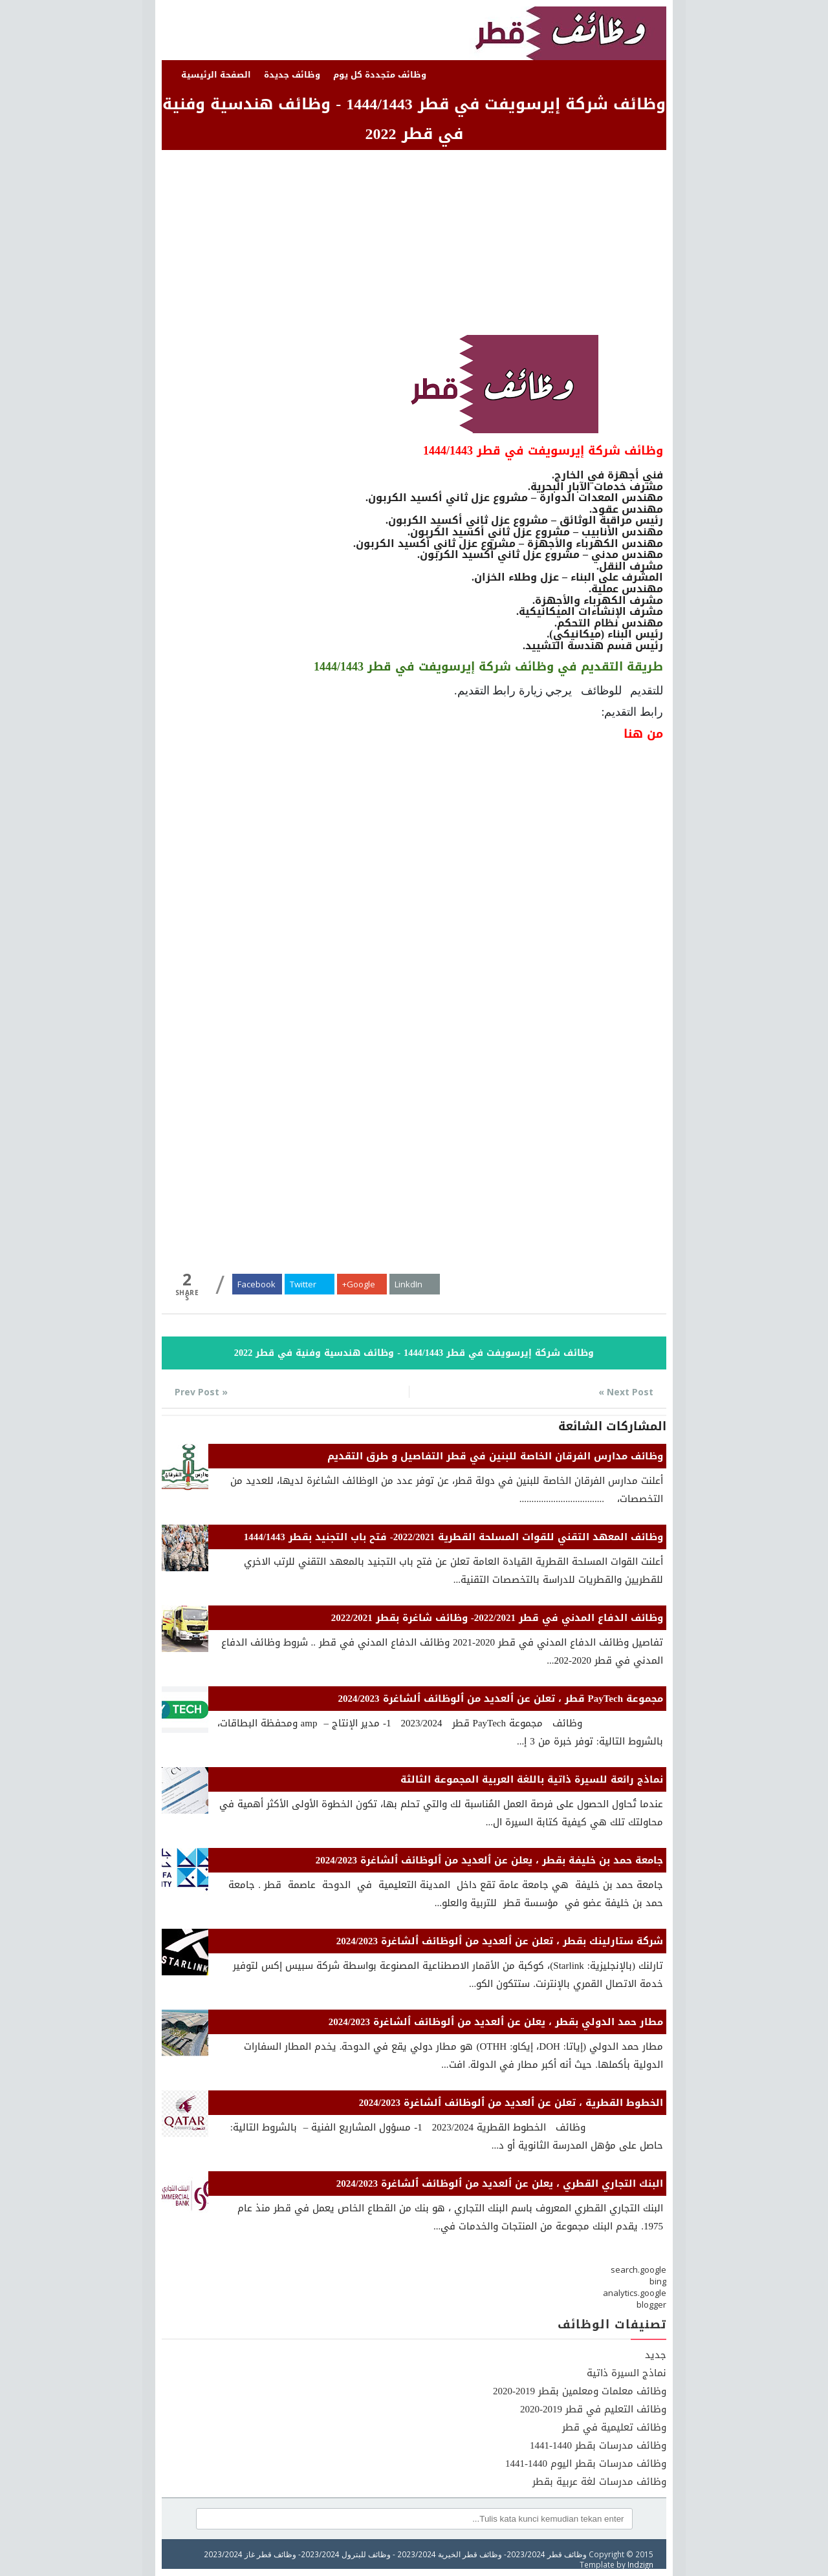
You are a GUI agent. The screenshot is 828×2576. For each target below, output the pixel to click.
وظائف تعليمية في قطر (614, 2427)
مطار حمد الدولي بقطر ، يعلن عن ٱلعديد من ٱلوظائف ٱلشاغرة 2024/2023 (496, 2022)
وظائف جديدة (292, 75)
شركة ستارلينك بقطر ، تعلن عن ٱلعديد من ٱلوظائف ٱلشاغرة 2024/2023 (499, 1941)
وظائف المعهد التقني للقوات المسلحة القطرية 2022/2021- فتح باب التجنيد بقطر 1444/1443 (453, 1537)
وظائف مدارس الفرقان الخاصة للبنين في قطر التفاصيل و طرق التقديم (495, 1456)
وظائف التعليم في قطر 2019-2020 (593, 2409)
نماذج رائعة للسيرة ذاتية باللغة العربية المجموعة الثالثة (531, 1779)
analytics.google (634, 2293)
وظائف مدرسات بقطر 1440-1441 (598, 2445)
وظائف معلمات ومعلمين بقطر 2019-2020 (579, 2391)
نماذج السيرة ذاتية (626, 2373)
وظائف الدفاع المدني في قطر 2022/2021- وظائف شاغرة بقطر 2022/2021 (497, 1618)
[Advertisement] (414, 244)
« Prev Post (201, 1392)
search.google (638, 2269)
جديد (655, 2355)
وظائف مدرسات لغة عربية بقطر (599, 2482)
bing (657, 2281)
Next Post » (625, 1392)
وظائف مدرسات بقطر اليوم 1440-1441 (585, 2463)
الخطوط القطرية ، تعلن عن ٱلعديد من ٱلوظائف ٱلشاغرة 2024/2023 (511, 2103)
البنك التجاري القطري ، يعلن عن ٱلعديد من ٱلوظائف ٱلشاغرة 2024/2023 (499, 2183)
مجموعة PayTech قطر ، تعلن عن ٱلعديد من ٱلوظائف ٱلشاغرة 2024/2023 (500, 1699)
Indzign (640, 2564)
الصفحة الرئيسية (216, 75)
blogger (651, 2304)
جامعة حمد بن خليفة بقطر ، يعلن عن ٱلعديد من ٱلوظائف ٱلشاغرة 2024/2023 (489, 1860)
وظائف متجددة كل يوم (379, 75)
